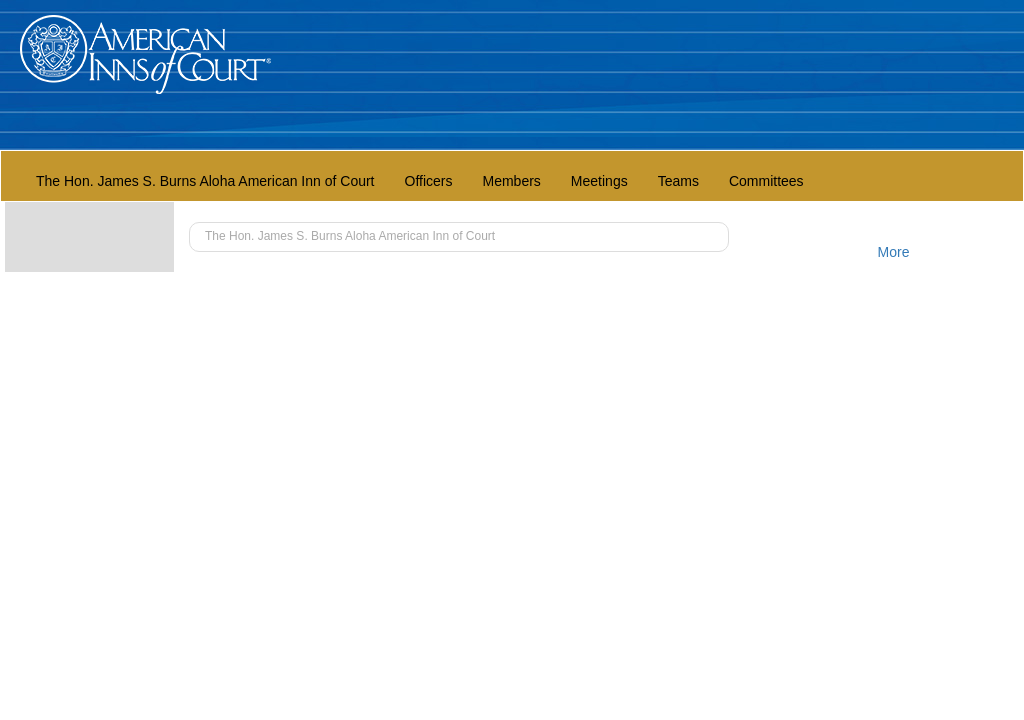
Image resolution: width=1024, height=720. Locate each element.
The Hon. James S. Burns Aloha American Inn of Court (205, 181)
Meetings (599, 181)
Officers (429, 181)
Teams (678, 181)
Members (512, 181)
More (894, 252)
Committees (766, 181)
